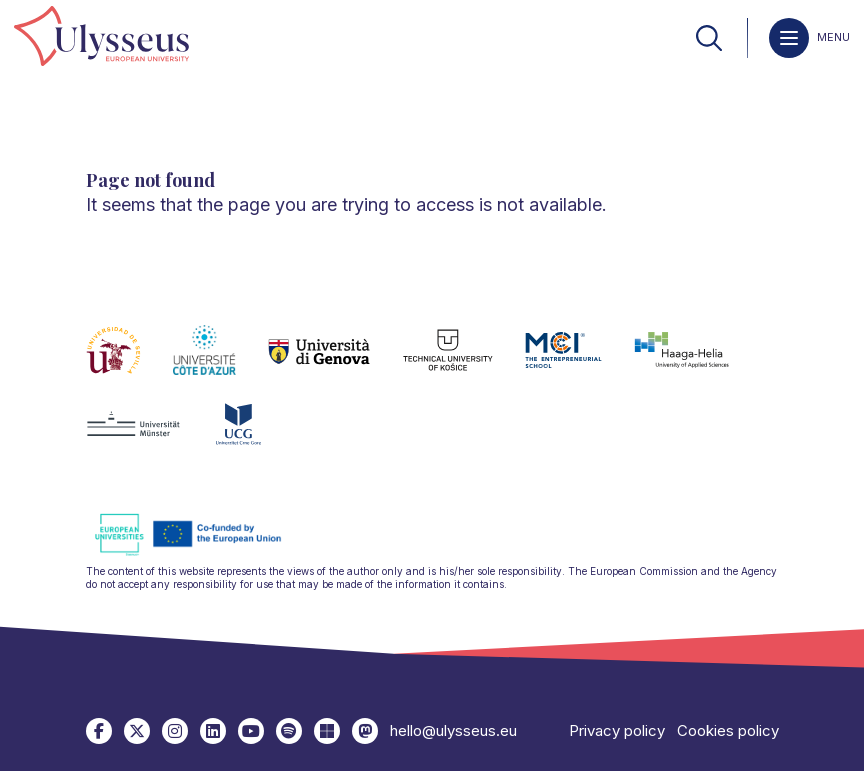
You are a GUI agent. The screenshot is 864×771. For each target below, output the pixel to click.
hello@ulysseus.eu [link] (453, 730)
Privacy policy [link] (617, 730)
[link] (101, 37)
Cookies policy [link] (728, 730)
